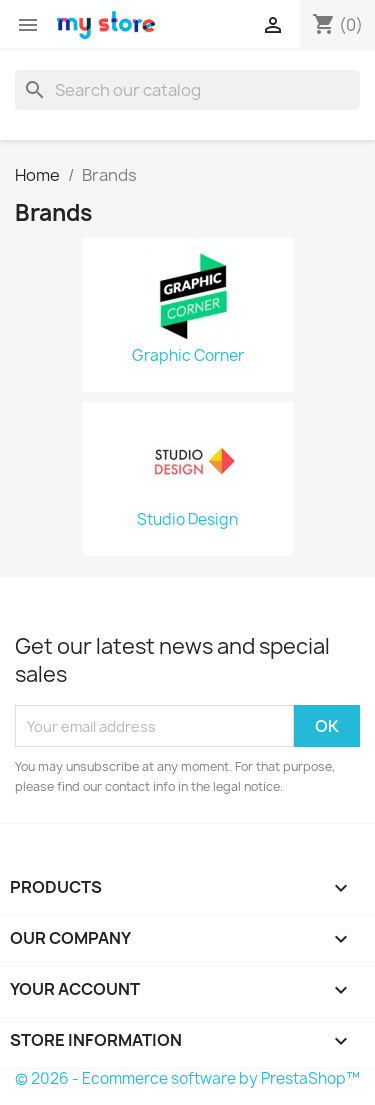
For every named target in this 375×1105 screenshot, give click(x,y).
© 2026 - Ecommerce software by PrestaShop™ (187, 1078)
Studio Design (187, 520)
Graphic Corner (188, 356)
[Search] (187, 90)
